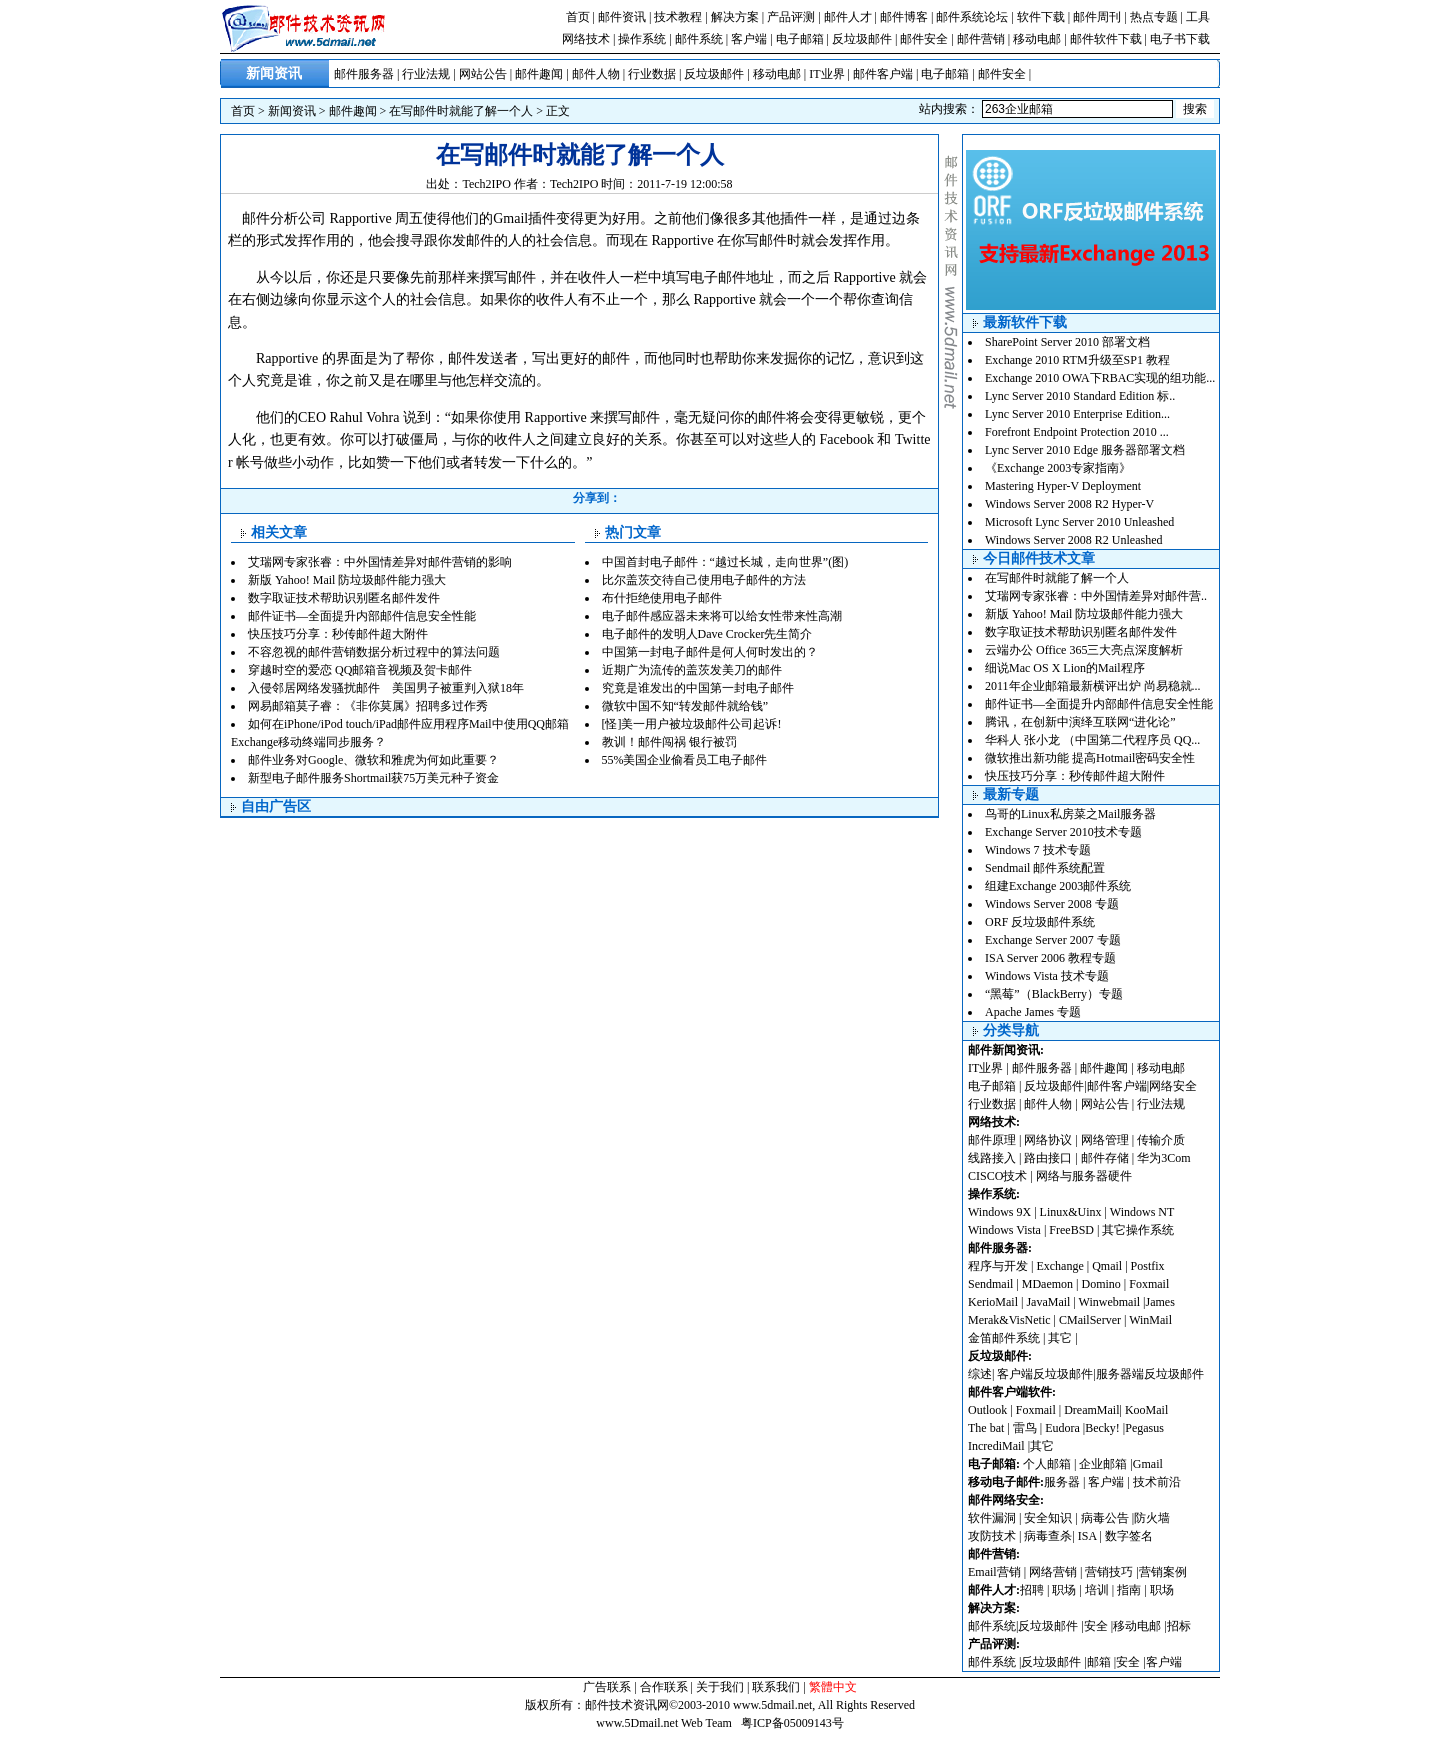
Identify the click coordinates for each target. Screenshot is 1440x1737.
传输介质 (1161, 1140)
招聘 (1032, 1590)
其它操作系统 (1138, 1230)
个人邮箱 (1047, 1464)
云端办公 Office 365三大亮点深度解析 (1084, 650)
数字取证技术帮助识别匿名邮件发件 (344, 598)
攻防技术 (992, 1536)
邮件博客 (904, 17)
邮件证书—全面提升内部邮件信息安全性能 (362, 616)
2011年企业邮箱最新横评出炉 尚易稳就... (1093, 686)
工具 (1198, 17)
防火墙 (1152, 1518)
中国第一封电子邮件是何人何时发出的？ (710, 652)
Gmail (1148, 1464)
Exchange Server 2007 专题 (1053, 940)
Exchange (1059, 1266)
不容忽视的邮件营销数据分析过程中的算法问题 (374, 652)
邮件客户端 (883, 74)
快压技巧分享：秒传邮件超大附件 (338, 634)
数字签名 (1129, 1536)
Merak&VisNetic (1009, 1320)
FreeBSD (1071, 1230)
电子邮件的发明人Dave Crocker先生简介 (707, 634)
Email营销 (994, 1572)
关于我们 (720, 1687)
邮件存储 (1105, 1158)
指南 (1129, 1590)
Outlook (987, 1410)
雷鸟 (1025, 1428)
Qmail (1107, 1266)
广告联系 (607, 1687)
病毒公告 (1105, 1518)
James (1160, 1302)
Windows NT (1142, 1212)
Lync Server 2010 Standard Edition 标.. (1080, 396)
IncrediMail (996, 1446)
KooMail (1146, 1410)
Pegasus (1144, 1428)
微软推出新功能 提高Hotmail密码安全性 (1090, 758)
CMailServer (1090, 1320)
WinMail (1150, 1320)
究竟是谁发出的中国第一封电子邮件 (698, 688)
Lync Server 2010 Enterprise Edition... (1077, 414)
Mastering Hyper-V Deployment (1063, 486)
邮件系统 (699, 39)
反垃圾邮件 (862, 39)
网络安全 (1173, 1086)
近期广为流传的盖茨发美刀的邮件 (692, 670)
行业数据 (652, 74)
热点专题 (1154, 17)
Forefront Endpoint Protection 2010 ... (1077, 432)
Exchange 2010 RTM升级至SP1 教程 (1077, 360)
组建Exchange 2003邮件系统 (1058, 886)
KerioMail (993, 1302)
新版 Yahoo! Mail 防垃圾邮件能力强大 (347, 580)
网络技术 (586, 39)
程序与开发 (998, 1266)
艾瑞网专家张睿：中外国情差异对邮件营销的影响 (380, 562)
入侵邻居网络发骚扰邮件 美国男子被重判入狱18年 (386, 688)
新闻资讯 (292, 111)
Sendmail (990, 1284)
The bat (986, 1428)
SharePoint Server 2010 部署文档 (1067, 342)
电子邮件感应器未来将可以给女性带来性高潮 (722, 616)
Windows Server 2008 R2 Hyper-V (1069, 504)
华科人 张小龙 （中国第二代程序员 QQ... (1092, 740)
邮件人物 (596, 74)
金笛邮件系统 (1004, 1338)
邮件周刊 (1097, 17)
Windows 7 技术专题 (1038, 850)
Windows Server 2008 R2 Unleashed (1074, 540)
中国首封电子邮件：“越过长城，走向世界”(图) (725, 562)
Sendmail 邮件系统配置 (1045, 868)
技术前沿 (1157, 1482)
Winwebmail (1110, 1302)
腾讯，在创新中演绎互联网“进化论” (1080, 722)
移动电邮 (1037, 39)
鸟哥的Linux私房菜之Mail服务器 (1070, 814)
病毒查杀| (1050, 1536)
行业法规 (426, 74)
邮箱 (1099, 1662)
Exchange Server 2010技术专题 (1063, 832)
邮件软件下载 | (1110, 39)
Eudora (1064, 1428)
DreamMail (1091, 1410)
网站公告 (483, 74)
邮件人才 (848, 17)
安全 (1096, 1626)
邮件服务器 (364, 74)
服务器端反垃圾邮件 (1150, 1374)
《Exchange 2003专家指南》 (1058, 468)
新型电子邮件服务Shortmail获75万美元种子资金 (373, 778)
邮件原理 (992, 1140)
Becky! (1104, 1428)
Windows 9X (999, 1212)
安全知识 (1048, 1518)
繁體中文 (833, 1687)
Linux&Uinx (1071, 1212)
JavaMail (1048, 1302)
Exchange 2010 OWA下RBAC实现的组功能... (1100, 378)
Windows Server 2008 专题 (1052, 904)
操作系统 (642, 39)
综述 (980, 1374)
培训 (1097, 1590)
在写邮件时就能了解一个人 (461, 111)
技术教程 (678, 17)
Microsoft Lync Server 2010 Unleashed (1079, 522)
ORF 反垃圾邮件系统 (1040, 922)
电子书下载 (1180, 39)
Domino (1100, 1284)
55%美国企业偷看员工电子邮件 (685, 760)
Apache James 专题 (1033, 1012)
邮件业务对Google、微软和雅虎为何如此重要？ (373, 760)
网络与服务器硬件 (1084, 1176)
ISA (1089, 1536)
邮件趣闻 (539, 74)
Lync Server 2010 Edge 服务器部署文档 (1085, 450)
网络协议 (1048, 1140)
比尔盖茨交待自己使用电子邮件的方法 (704, 580)
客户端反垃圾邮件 (1045, 1374)
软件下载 (1041, 17)
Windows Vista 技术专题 (1047, 976)
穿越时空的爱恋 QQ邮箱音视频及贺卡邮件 (360, 670)
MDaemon (1047, 1284)
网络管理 (1105, 1140)
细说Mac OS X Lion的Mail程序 (1065, 668)
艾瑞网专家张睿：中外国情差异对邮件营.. (1096, 596)
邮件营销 (981, 39)
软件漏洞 (992, 1518)
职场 (1064, 1590)
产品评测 (791, 17)
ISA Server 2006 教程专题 (1050, 958)
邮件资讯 (622, 17)
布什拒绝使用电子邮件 (662, 598)
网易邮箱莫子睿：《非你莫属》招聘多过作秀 (368, 706)
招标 (1179, 1626)
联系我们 (776, 1687)
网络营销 (1053, 1572)
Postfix (1148, 1266)
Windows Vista (1006, 1230)
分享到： (597, 498)
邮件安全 (924, 39)
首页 (578, 17)
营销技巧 (1109, 1572)
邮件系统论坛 (972, 17)
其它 (1060, 1338)
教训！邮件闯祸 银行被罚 (669, 742)
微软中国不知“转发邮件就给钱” (685, 706)
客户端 (749, 39)
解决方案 (735, 17)
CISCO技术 (997, 1176)
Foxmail (1149, 1284)
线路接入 (992, 1158)
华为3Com (1163, 1158)
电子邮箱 (800, 39)
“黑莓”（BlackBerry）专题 (1054, 994)
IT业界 (826, 74)
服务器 (1062, 1482)
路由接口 (1048, 1158)
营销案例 (1163, 1572)
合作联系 (664, 1687)
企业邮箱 (1103, 1464)
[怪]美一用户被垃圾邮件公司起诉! (692, 724)
